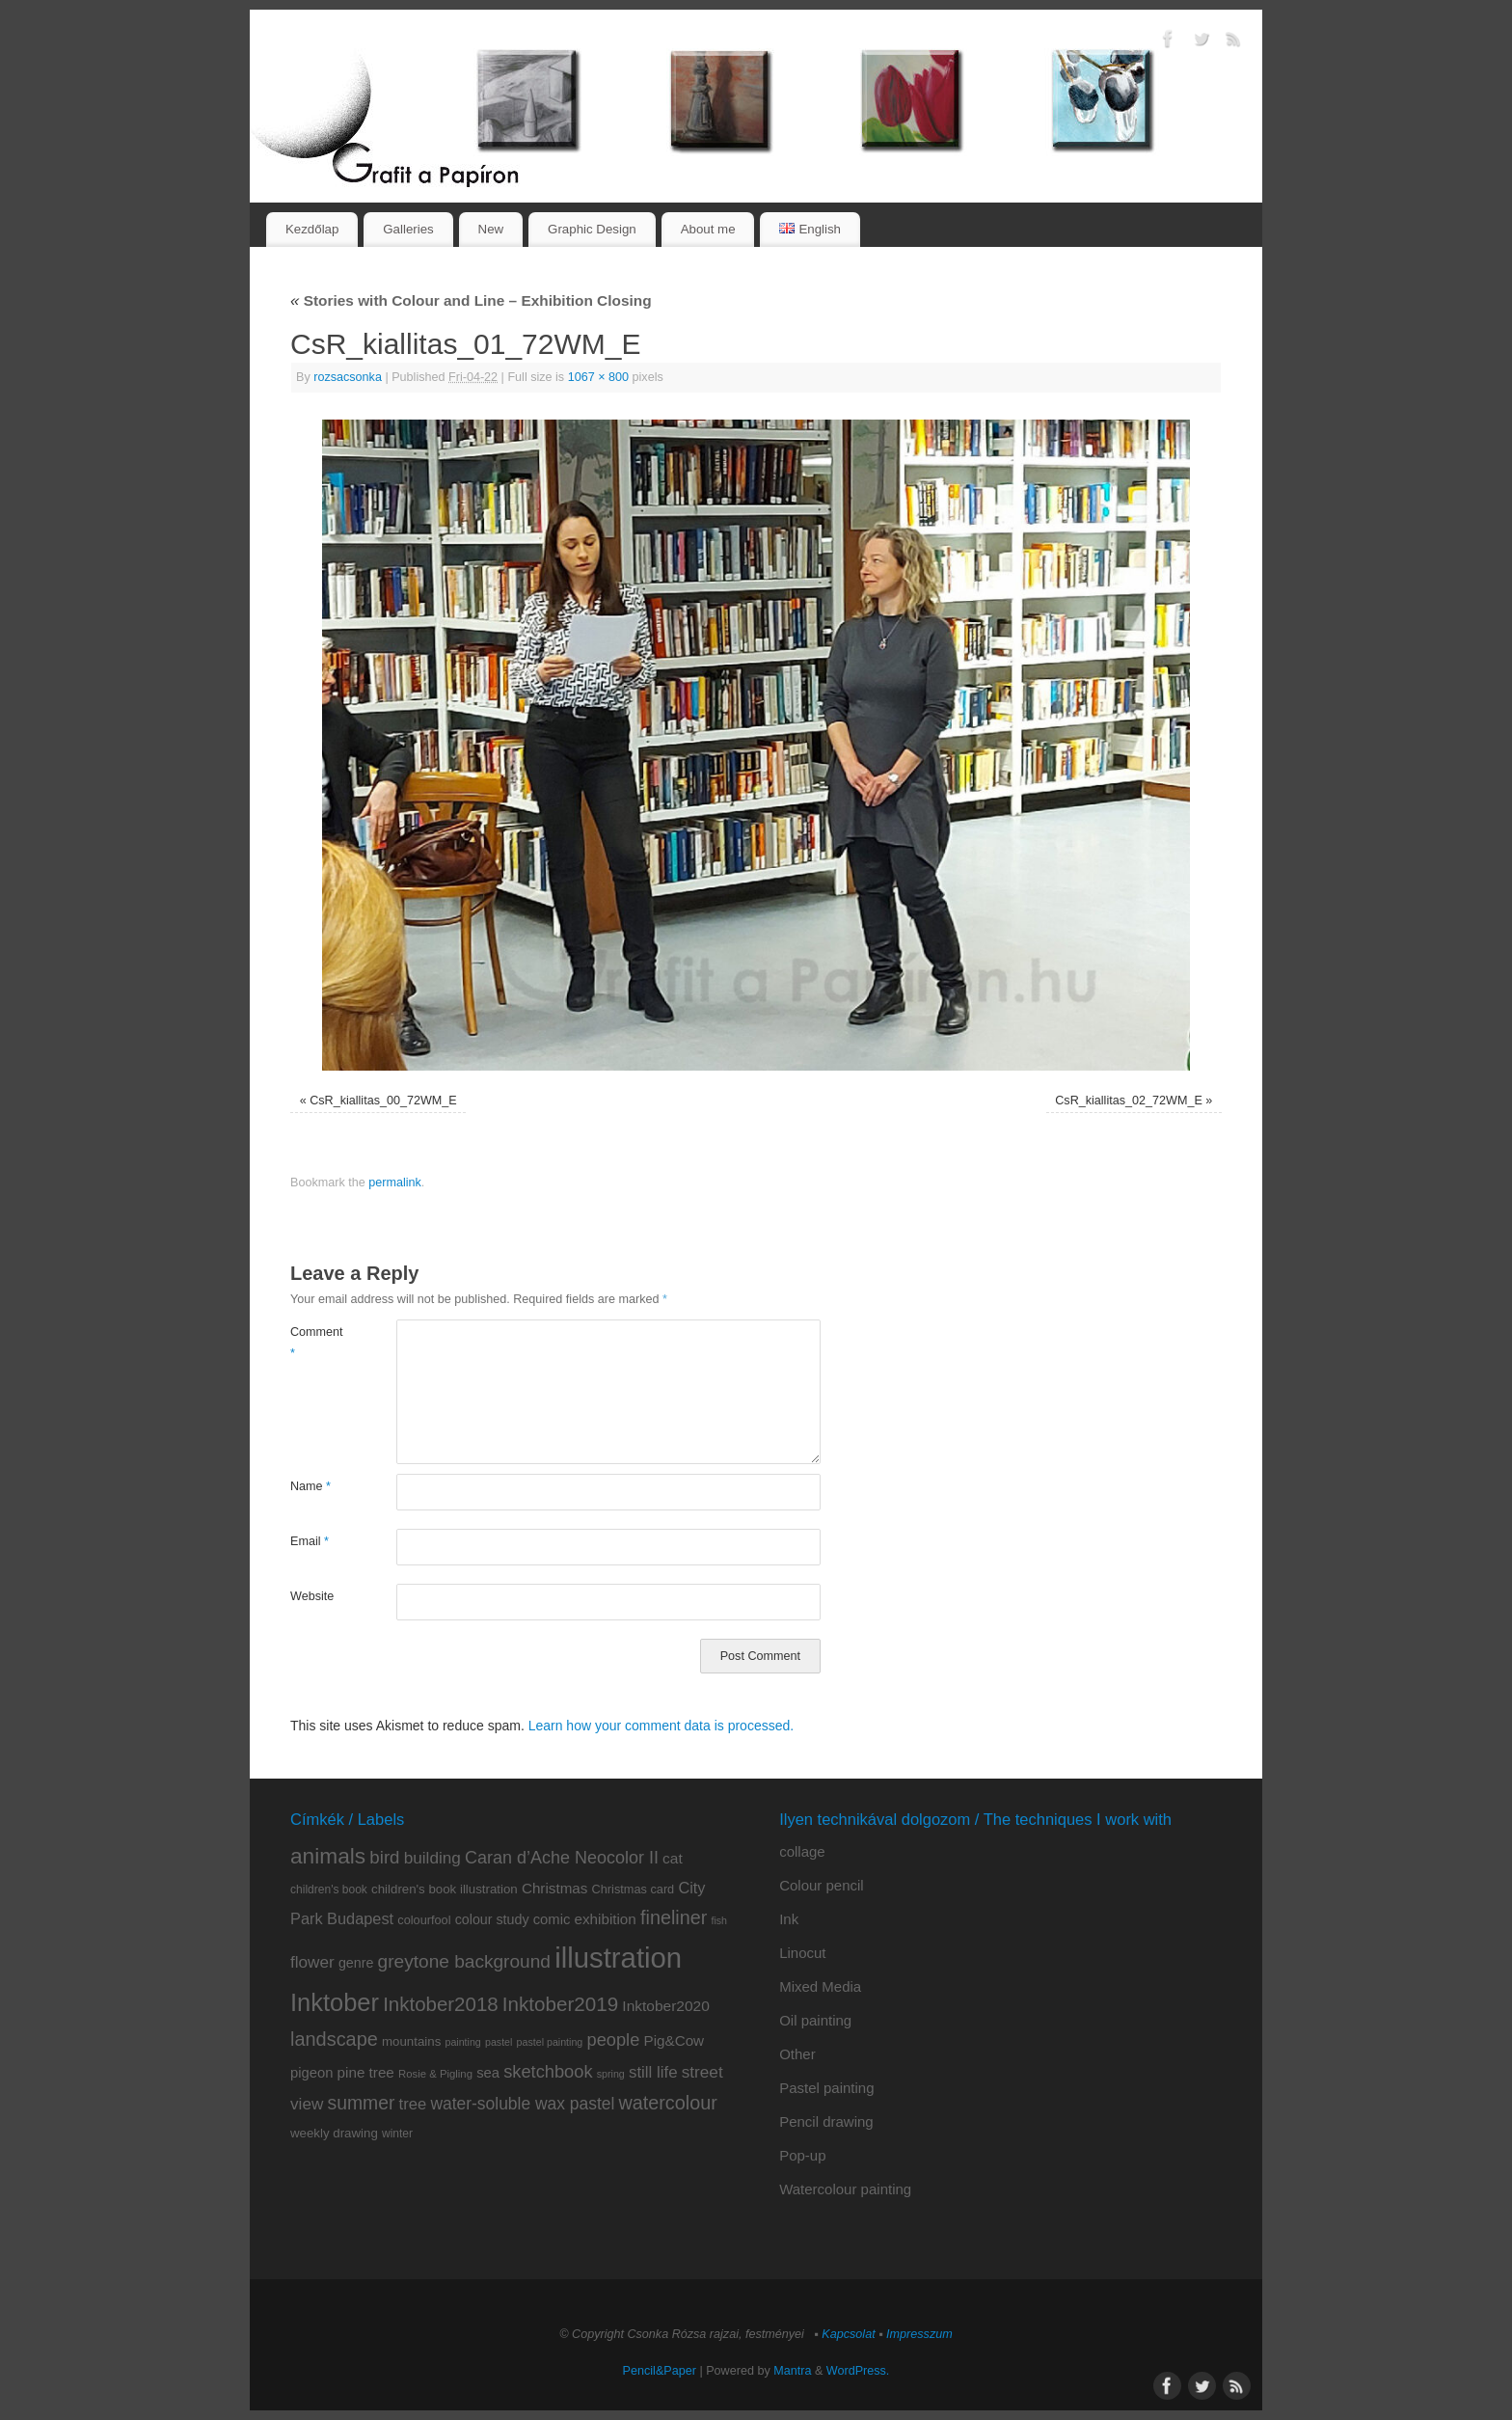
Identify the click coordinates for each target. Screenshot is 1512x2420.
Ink (788, 1919)
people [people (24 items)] (612, 2039)
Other (797, 2054)
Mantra (792, 2371)
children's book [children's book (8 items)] (328, 1889)
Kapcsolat (848, 2334)
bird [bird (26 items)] (384, 1857)
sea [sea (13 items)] (488, 2072)
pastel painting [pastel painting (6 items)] (550, 2042)
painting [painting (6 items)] (462, 2042)
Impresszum (919, 2334)
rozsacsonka (347, 377)
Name (310, 1486)
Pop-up (802, 2155)
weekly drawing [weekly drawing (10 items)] (334, 2133)
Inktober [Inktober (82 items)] (334, 2002)
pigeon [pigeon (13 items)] (311, 2072)
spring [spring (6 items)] (611, 2074)
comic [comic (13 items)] (552, 1919)
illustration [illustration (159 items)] (618, 1957)
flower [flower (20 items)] (312, 1961)
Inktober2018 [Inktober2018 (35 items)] (441, 2004)
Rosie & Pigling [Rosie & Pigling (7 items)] (435, 2074)
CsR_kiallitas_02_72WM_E (1128, 1100)
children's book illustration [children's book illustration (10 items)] (444, 1889)
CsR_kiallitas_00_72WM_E (383, 1100)
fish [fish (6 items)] (719, 1920)
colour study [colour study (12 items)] (492, 1919)
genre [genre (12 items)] (355, 1963)
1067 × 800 (598, 377)
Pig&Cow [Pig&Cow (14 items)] (674, 2040)
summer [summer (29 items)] (361, 2102)
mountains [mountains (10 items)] (411, 2041)
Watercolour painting (845, 2189)
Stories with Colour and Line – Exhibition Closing (471, 300)
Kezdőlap (311, 229)
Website (312, 1596)
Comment (316, 1342)
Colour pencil (821, 1885)
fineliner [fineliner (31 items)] (673, 1917)
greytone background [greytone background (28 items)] (464, 1961)
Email (309, 1541)
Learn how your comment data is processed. (661, 1725)
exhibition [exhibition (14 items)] (605, 1919)
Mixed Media (820, 1986)
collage (802, 1851)
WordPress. (858, 2371)
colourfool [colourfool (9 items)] (423, 1920)
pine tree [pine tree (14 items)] (366, 2072)
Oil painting (815, 2020)
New (491, 229)
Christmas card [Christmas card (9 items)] (633, 1889)
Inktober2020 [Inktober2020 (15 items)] (666, 2006)
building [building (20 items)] (432, 1857)
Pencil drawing (826, 2121)
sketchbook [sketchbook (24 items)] (547, 2071)
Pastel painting (826, 2088)
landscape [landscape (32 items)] (334, 2039)
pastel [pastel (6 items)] (498, 2042)
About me (708, 229)
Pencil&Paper (659, 2371)
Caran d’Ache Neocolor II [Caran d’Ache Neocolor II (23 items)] (562, 1857)
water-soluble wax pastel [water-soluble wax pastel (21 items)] (522, 2103)
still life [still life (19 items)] (653, 2072)
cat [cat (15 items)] (672, 1858)
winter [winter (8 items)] (397, 2133)
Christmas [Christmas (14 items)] (555, 1888)
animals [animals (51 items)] (327, 1855)
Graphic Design (592, 229)
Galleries (408, 229)
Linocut (802, 1952)
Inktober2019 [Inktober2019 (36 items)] (560, 2004)
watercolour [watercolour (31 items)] (668, 2102)
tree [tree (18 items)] (413, 2104)
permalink (394, 1182)
